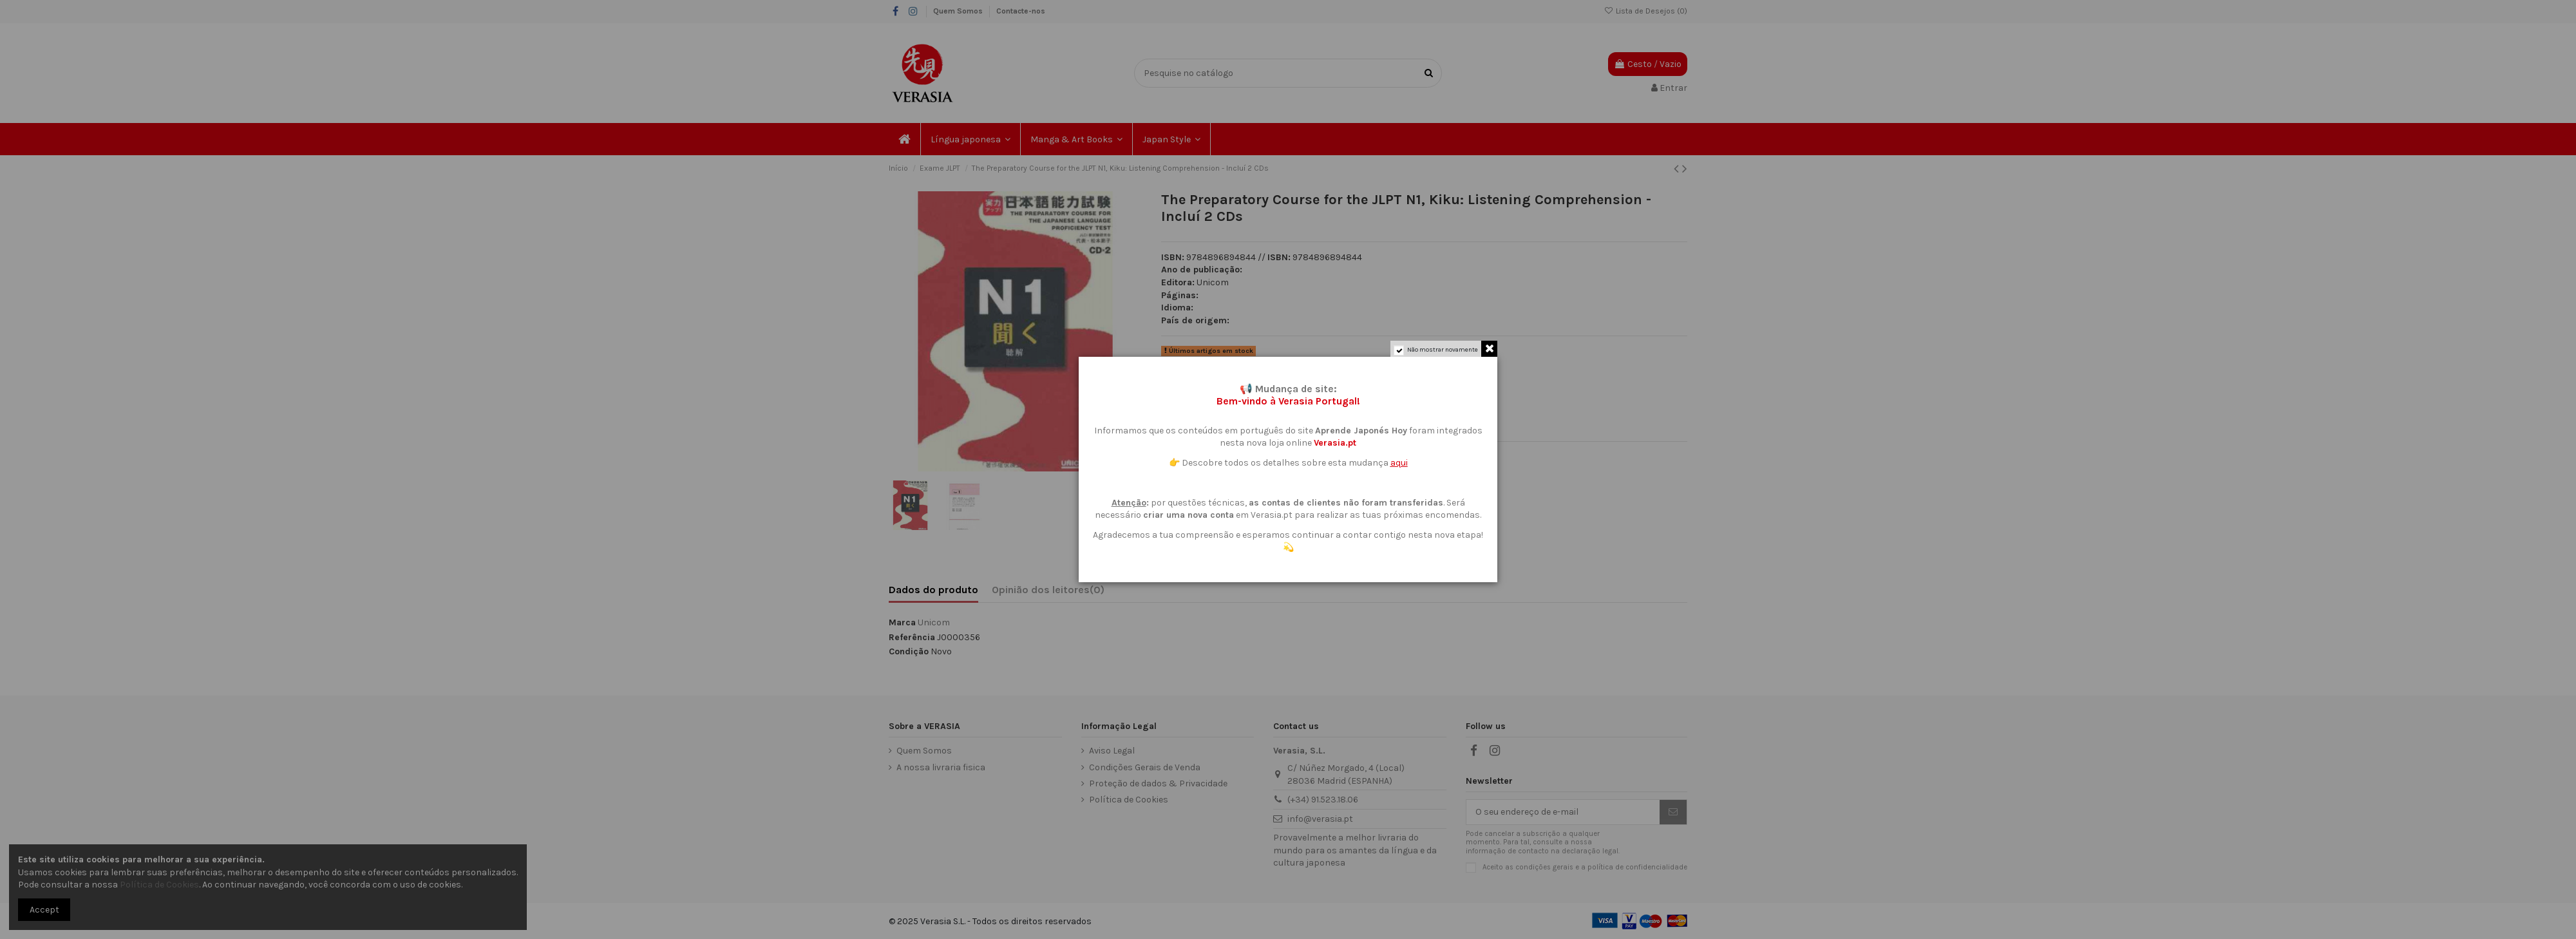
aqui (1399, 462)
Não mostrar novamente (1442, 350)
